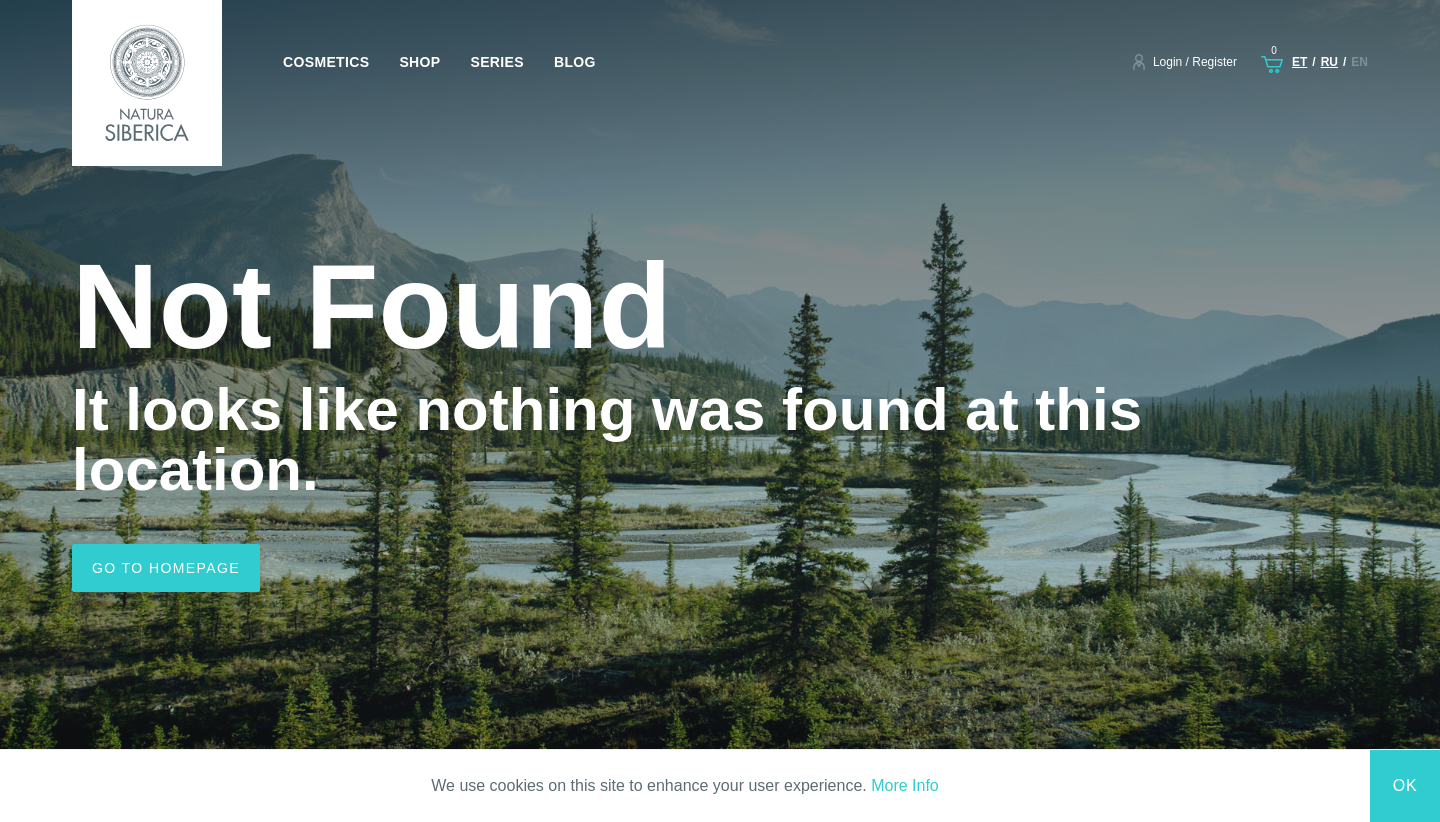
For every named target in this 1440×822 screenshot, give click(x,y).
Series (496, 62)
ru (1329, 62)
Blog (575, 62)
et (1299, 62)
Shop (419, 62)
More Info (905, 785)
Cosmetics (326, 62)
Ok (1405, 785)
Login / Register (1195, 62)
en (1359, 62)
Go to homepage (166, 568)
